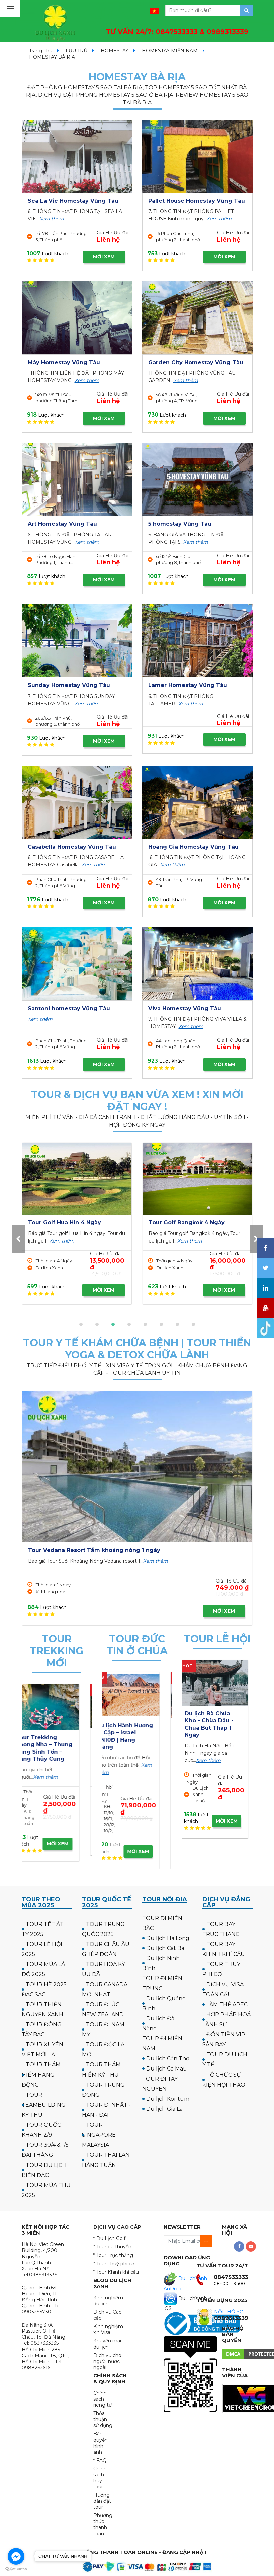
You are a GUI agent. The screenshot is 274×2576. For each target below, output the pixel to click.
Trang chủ (40, 51)
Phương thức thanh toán (102, 2524)
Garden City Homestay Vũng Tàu (195, 362)
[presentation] (18, 1239)
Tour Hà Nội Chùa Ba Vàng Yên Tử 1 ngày (213, 1720)
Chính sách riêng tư (102, 2399)
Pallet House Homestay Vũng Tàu (196, 201)
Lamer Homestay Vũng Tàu (187, 685)
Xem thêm (51, 219)
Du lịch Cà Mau (166, 2068)
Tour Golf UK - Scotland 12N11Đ (193, 1222)
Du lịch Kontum (167, 2099)
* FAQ (100, 2460)
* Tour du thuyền (112, 2247)
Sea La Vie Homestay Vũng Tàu (73, 201)
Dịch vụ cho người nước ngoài (107, 2361)
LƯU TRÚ (76, 51)
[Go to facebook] (16, 2556)
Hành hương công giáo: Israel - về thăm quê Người (134, 1732)
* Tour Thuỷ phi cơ (113, 2264)
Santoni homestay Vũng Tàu (69, 1008)
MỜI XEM (104, 257)
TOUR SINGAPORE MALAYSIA (99, 2135)
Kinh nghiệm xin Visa (108, 2329)
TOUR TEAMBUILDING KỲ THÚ (44, 2105)
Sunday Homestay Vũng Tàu (69, 685)
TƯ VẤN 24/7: (177, 32)
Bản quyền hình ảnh (100, 2443)
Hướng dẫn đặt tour (102, 2501)
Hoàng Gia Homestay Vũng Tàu (193, 847)
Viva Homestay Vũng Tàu (184, 1008)
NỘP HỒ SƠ (229, 2312)
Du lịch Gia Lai (165, 2109)
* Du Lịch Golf (109, 2238)
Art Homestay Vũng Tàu (62, 524)
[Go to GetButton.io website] (16, 2569)
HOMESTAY (114, 51)
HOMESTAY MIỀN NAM (170, 51)
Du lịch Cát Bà (165, 1948)
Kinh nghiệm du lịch (108, 2301)
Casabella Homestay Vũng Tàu (72, 847)
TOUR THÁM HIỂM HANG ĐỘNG (41, 2074)
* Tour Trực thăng (113, 2255)
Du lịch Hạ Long (167, 1938)
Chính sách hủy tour (100, 2478)
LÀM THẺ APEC (227, 2004)
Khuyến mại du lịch (107, 2344)
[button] (81, 1324)
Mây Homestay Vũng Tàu (64, 362)
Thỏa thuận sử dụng (102, 2419)
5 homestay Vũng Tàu (179, 524)
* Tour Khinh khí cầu (116, 2272)
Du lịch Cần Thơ (167, 2058)
